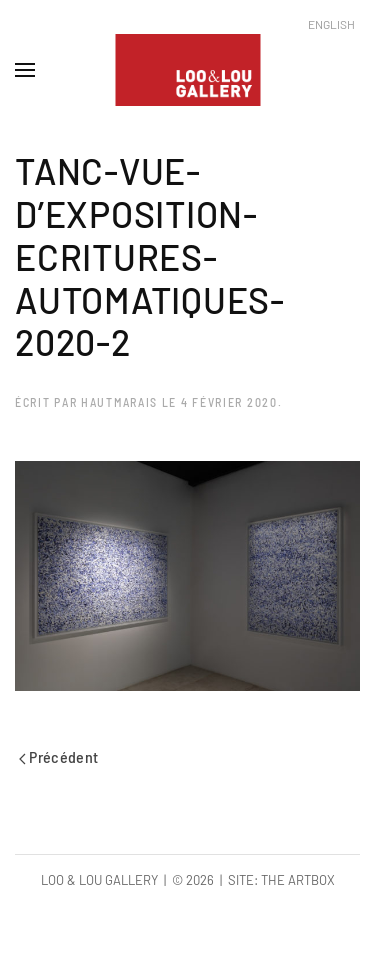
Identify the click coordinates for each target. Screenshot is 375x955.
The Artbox (298, 880)
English (331, 24)
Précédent (59, 756)
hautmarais (119, 402)
